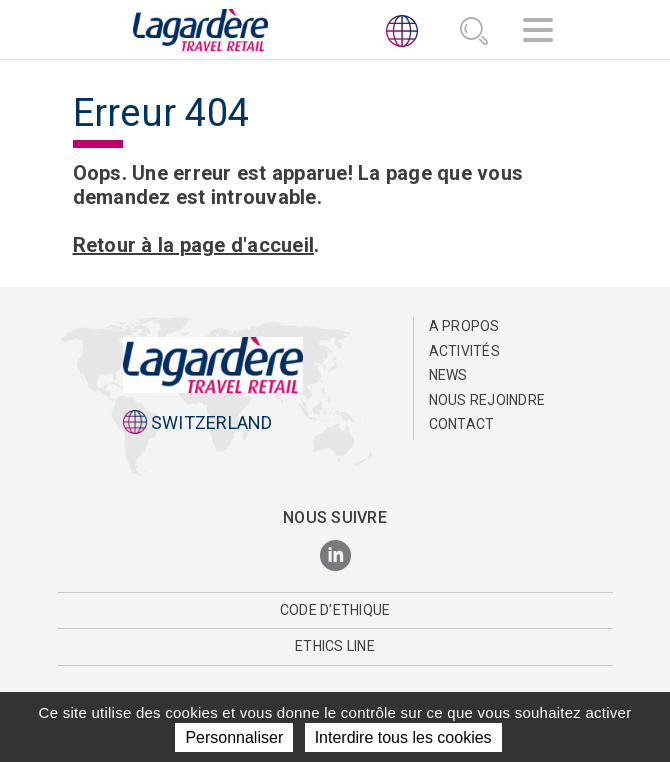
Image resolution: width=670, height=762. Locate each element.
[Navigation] (538, 33)
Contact (462, 424)
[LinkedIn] (335, 556)
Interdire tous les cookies (403, 737)
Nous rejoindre (487, 400)
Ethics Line (335, 646)
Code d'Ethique (335, 610)
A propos (464, 326)
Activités (464, 351)
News (448, 375)
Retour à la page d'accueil (194, 245)
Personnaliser (234, 737)
